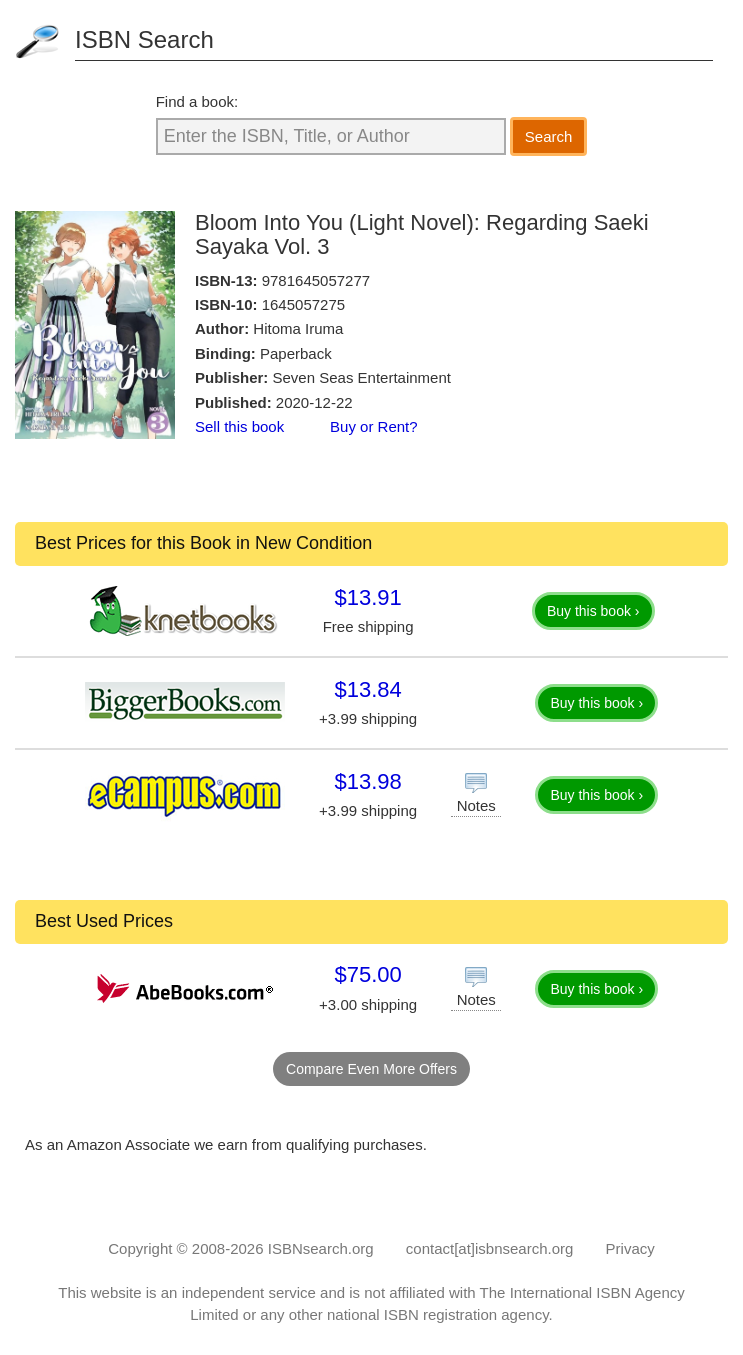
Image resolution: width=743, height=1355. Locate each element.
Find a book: (197, 101)
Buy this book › (593, 611)
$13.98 (367, 781)
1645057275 (303, 304)
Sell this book (239, 426)
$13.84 (367, 689)
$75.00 (367, 974)
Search (549, 136)
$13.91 (367, 597)
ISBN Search (144, 39)
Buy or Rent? (374, 426)
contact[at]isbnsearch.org (490, 1248)
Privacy (630, 1248)
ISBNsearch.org (321, 1248)
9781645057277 (316, 280)
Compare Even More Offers (371, 1069)
